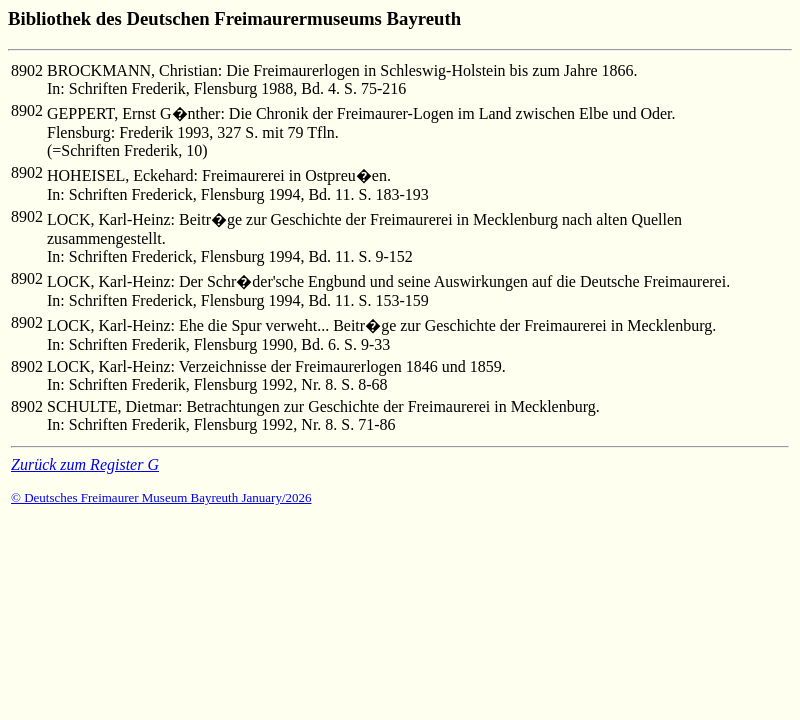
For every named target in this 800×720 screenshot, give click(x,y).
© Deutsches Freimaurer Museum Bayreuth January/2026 (161, 497)
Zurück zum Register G (85, 464)
